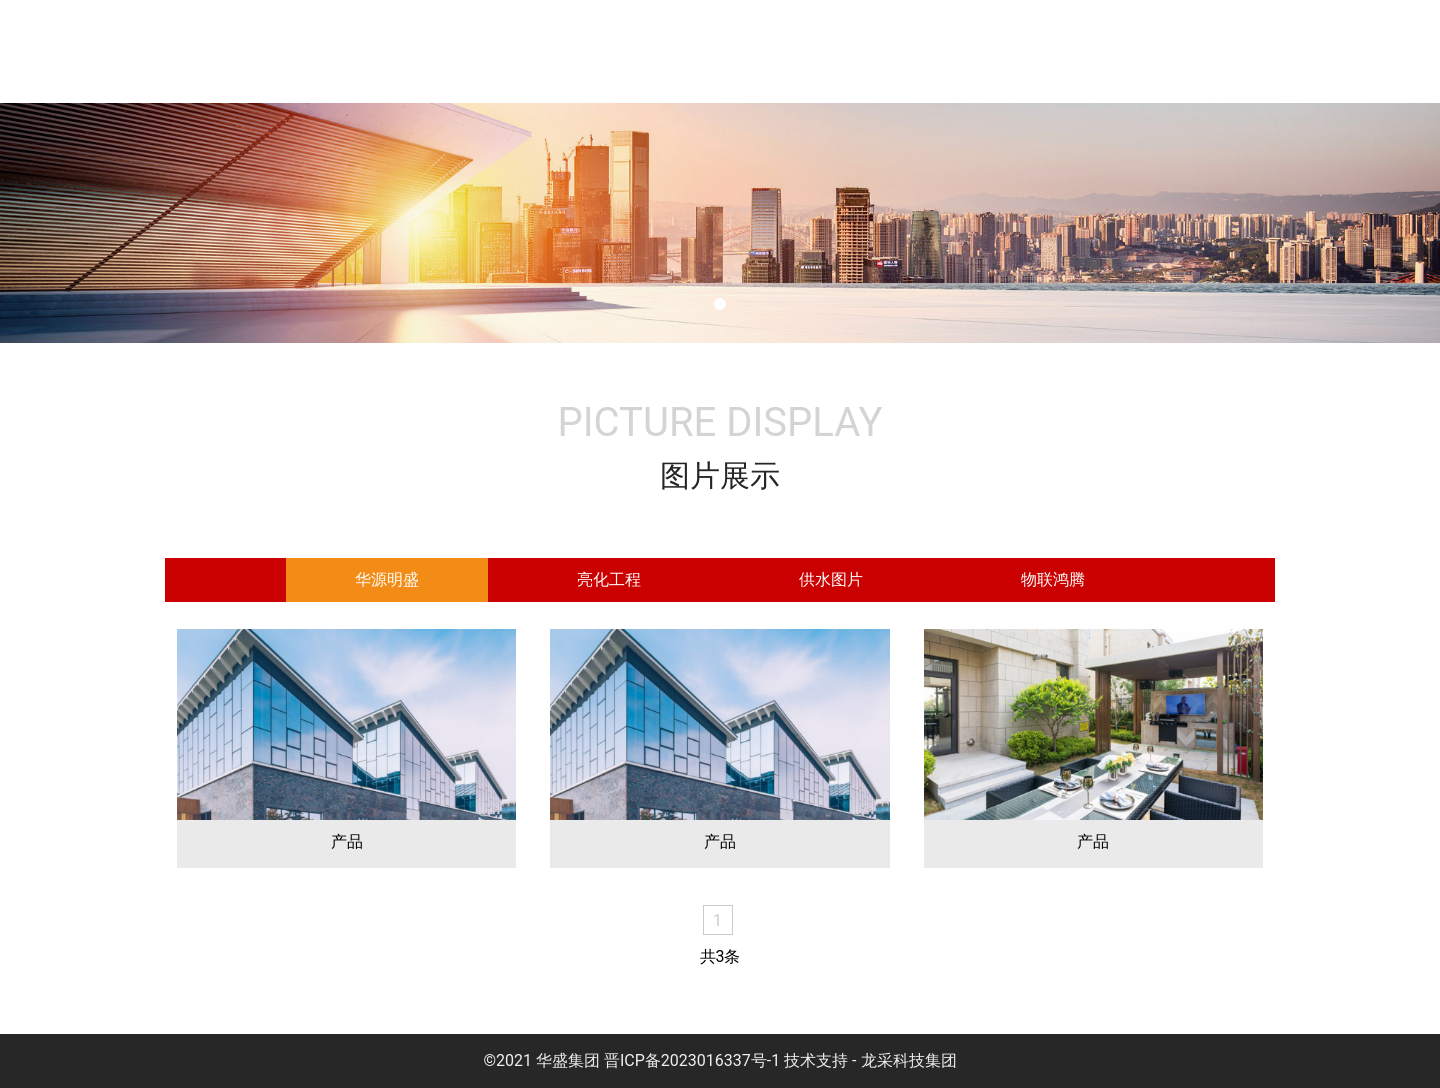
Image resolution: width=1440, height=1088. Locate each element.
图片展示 (1074, 51)
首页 (492, 51)
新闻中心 (954, 51)
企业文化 (714, 51)
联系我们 (1314, 51)
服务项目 (834, 51)
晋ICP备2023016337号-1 (692, 1060)
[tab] (387, 580)
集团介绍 (594, 51)
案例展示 (1194, 51)
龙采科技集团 (909, 1060)
